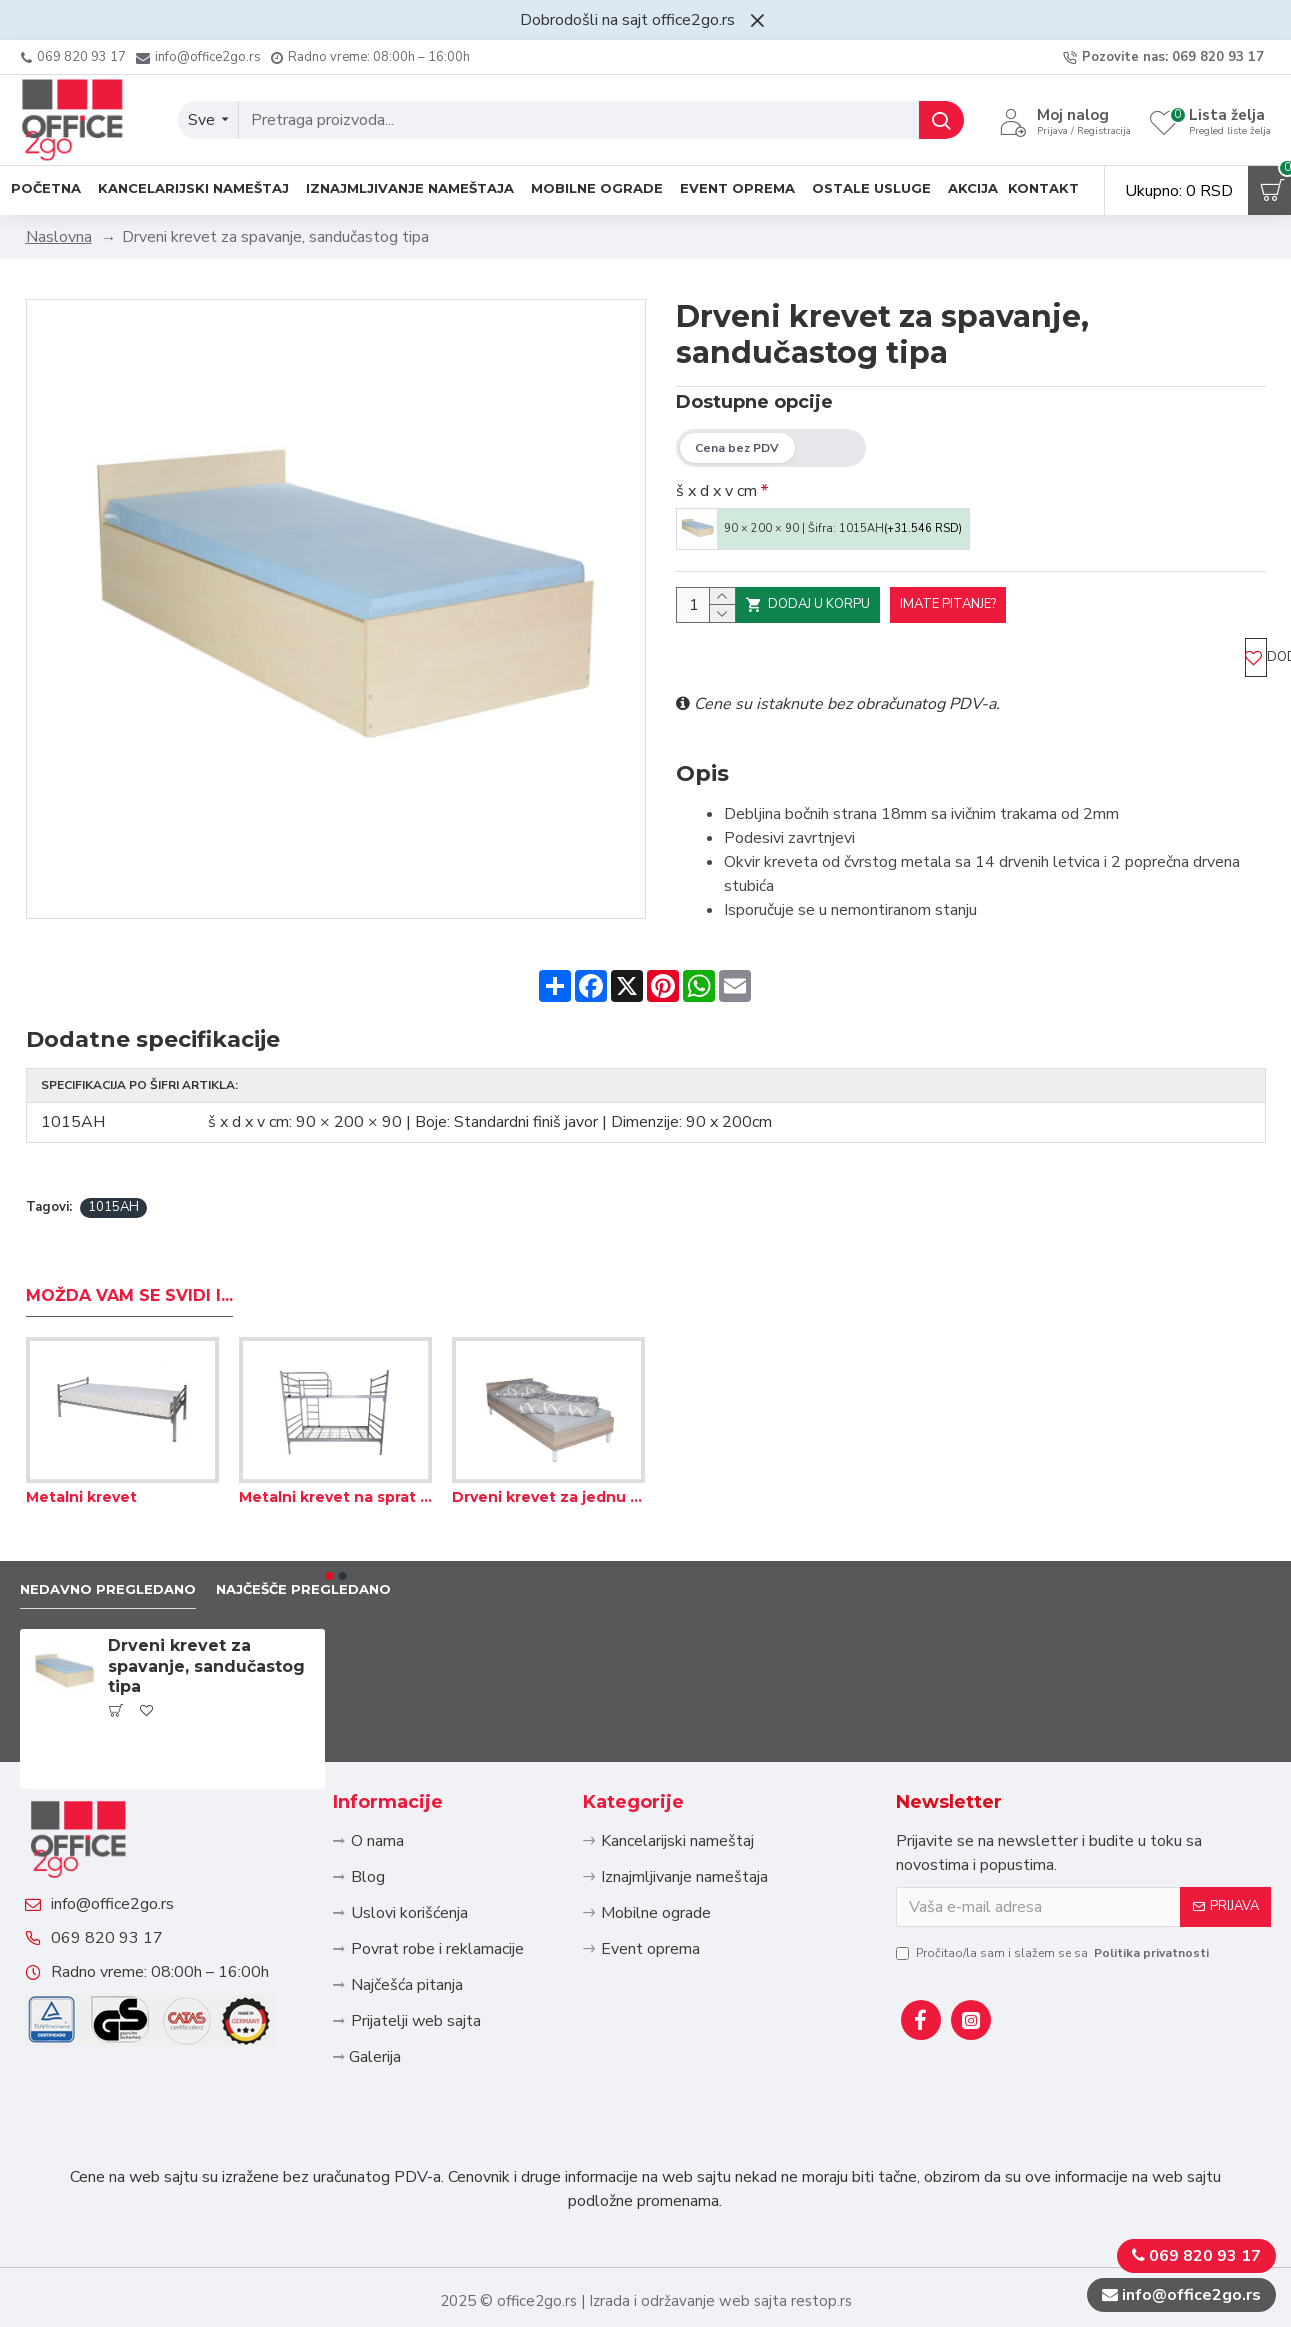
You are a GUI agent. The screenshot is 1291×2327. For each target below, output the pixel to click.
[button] (329, 1502)
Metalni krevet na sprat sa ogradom (335, 1423)
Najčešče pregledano (349, 1516)
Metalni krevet (81, 1423)
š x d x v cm (716, 491)
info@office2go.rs (132, 1864)
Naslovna (59, 237)
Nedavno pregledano (122, 1516)
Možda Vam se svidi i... (129, 1220)
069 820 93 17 (127, 1918)
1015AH (113, 1127)
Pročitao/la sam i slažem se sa (1054, 1882)
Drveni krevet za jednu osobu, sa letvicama (548, 1423)
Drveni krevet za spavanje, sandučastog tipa (206, 1595)
